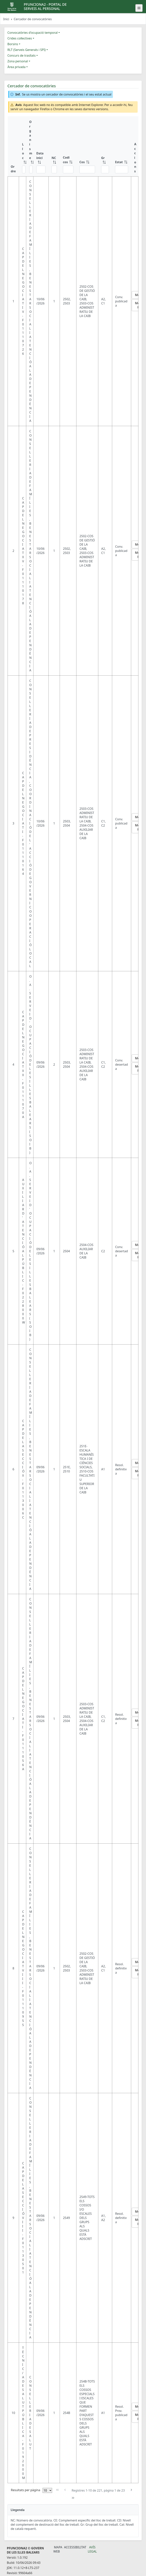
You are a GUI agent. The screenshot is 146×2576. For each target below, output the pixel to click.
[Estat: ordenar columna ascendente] (121, 146)
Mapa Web (57, 2549)
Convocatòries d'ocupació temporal (32, 33)
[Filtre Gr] (105, 169)
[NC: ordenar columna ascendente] (54, 146)
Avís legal (92, 2549)
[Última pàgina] (73, 2497)
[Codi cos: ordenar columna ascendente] (68, 146)
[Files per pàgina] (47, 2490)
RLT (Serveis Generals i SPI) (26, 50)
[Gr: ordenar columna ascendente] (105, 146)
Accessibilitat (75, 2547)
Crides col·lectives (19, 38)
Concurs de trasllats (21, 55)
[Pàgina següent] (131, 2489)
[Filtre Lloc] (23, 169)
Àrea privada (16, 67)
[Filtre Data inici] (40, 169)
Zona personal (17, 61)
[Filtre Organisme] (31, 169)
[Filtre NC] (54, 169)
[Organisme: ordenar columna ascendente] (29, 146)
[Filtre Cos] (87, 169)
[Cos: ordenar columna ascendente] (87, 146)
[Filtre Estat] (121, 169)
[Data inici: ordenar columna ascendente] (40, 146)
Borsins (12, 44)
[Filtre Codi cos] (68, 169)
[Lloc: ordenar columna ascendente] (22, 146)
